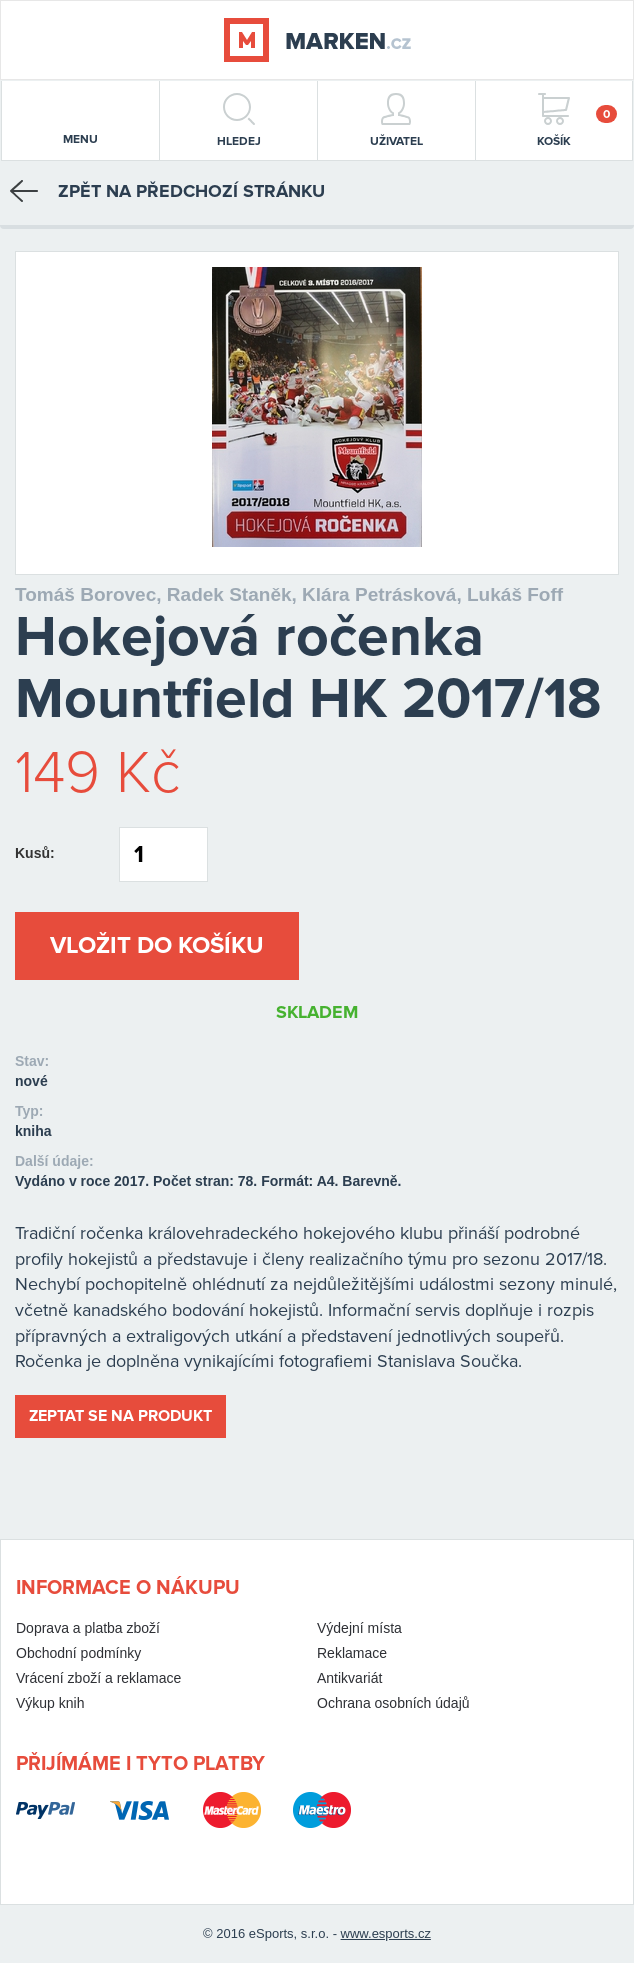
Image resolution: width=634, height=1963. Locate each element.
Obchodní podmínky (78, 1653)
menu (80, 122)
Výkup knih (50, 1703)
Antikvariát (349, 1678)
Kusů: (35, 853)
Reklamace (352, 1653)
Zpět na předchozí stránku (167, 191)
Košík (577, 120)
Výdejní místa (359, 1628)
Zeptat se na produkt (120, 1416)
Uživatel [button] (396, 120)
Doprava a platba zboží (88, 1628)
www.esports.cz (386, 1933)
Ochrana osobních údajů (393, 1703)
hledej (239, 120)
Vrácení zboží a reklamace (98, 1678)
